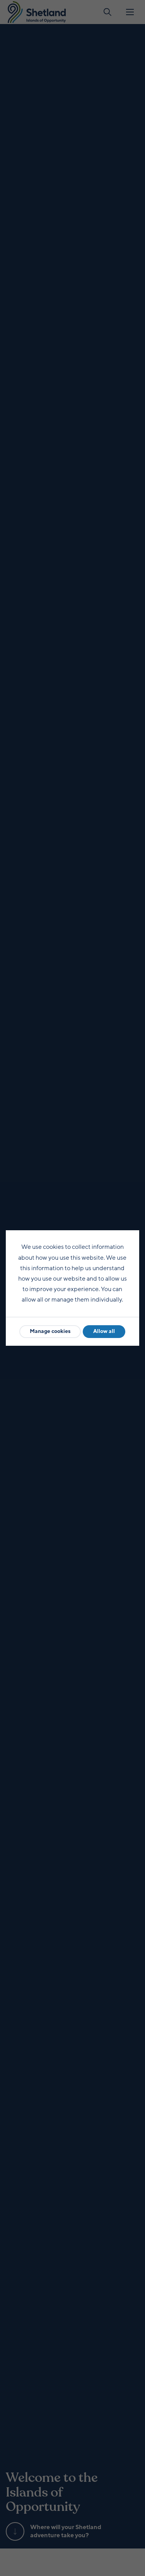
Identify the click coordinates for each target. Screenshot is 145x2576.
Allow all (104, 1331)
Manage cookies (50, 1331)
